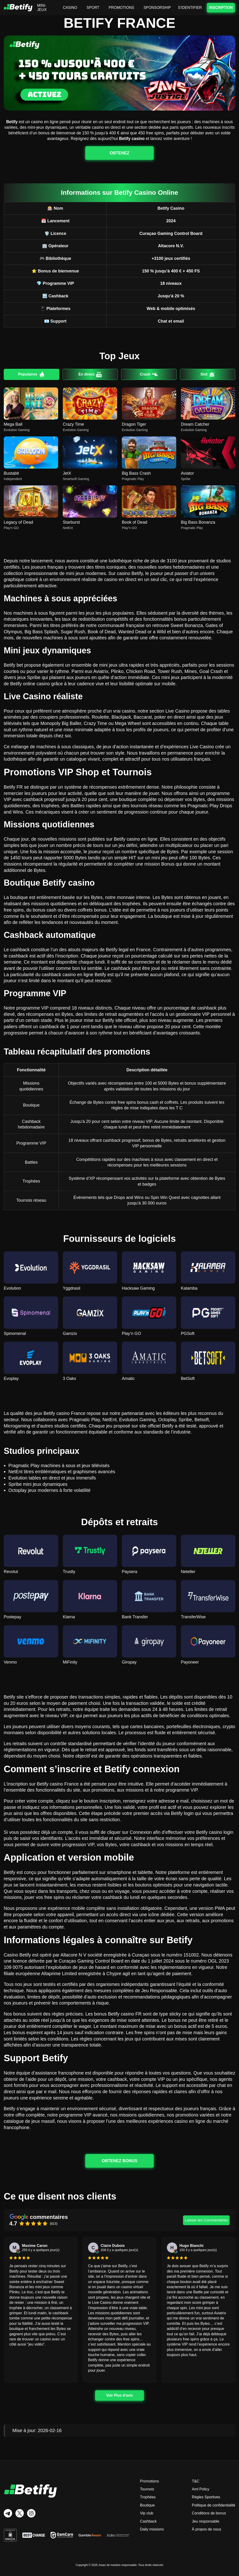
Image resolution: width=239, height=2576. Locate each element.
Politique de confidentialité (213, 2505)
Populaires (31, 374)
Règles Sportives (206, 2497)
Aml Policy (200, 2489)
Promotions (149, 2481)
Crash (149, 374)
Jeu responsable (205, 2521)
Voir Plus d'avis (119, 2395)
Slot (207, 374)
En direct (90, 374)
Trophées (148, 2497)
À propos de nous (206, 2529)
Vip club (146, 2513)
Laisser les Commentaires (206, 2220)
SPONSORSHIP (157, 8)
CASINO (70, 8)
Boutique (147, 2505)
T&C (195, 2481)
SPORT (93, 8)
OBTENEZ (120, 153)
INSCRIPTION (221, 8)
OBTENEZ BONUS (119, 2160)
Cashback (148, 2521)
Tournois (147, 2489)
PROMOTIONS (121, 8)
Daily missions (152, 2529)
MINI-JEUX (42, 7)
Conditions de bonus (209, 2513)
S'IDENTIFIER (190, 8)
